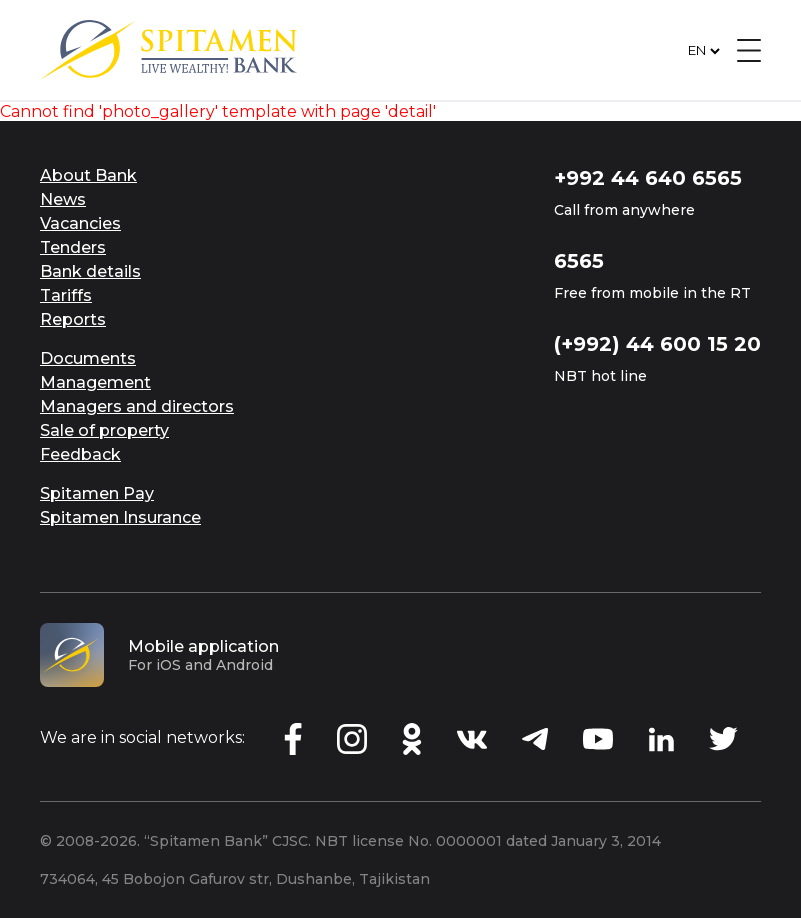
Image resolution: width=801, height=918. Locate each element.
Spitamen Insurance (120, 517)
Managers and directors (137, 406)
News (63, 199)
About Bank (88, 175)
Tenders (73, 247)
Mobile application (203, 646)
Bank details (90, 271)
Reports (73, 319)
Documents (88, 358)
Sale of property (104, 430)
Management (95, 382)
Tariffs (66, 295)
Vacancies (80, 223)
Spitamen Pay (97, 493)
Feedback (80, 454)
